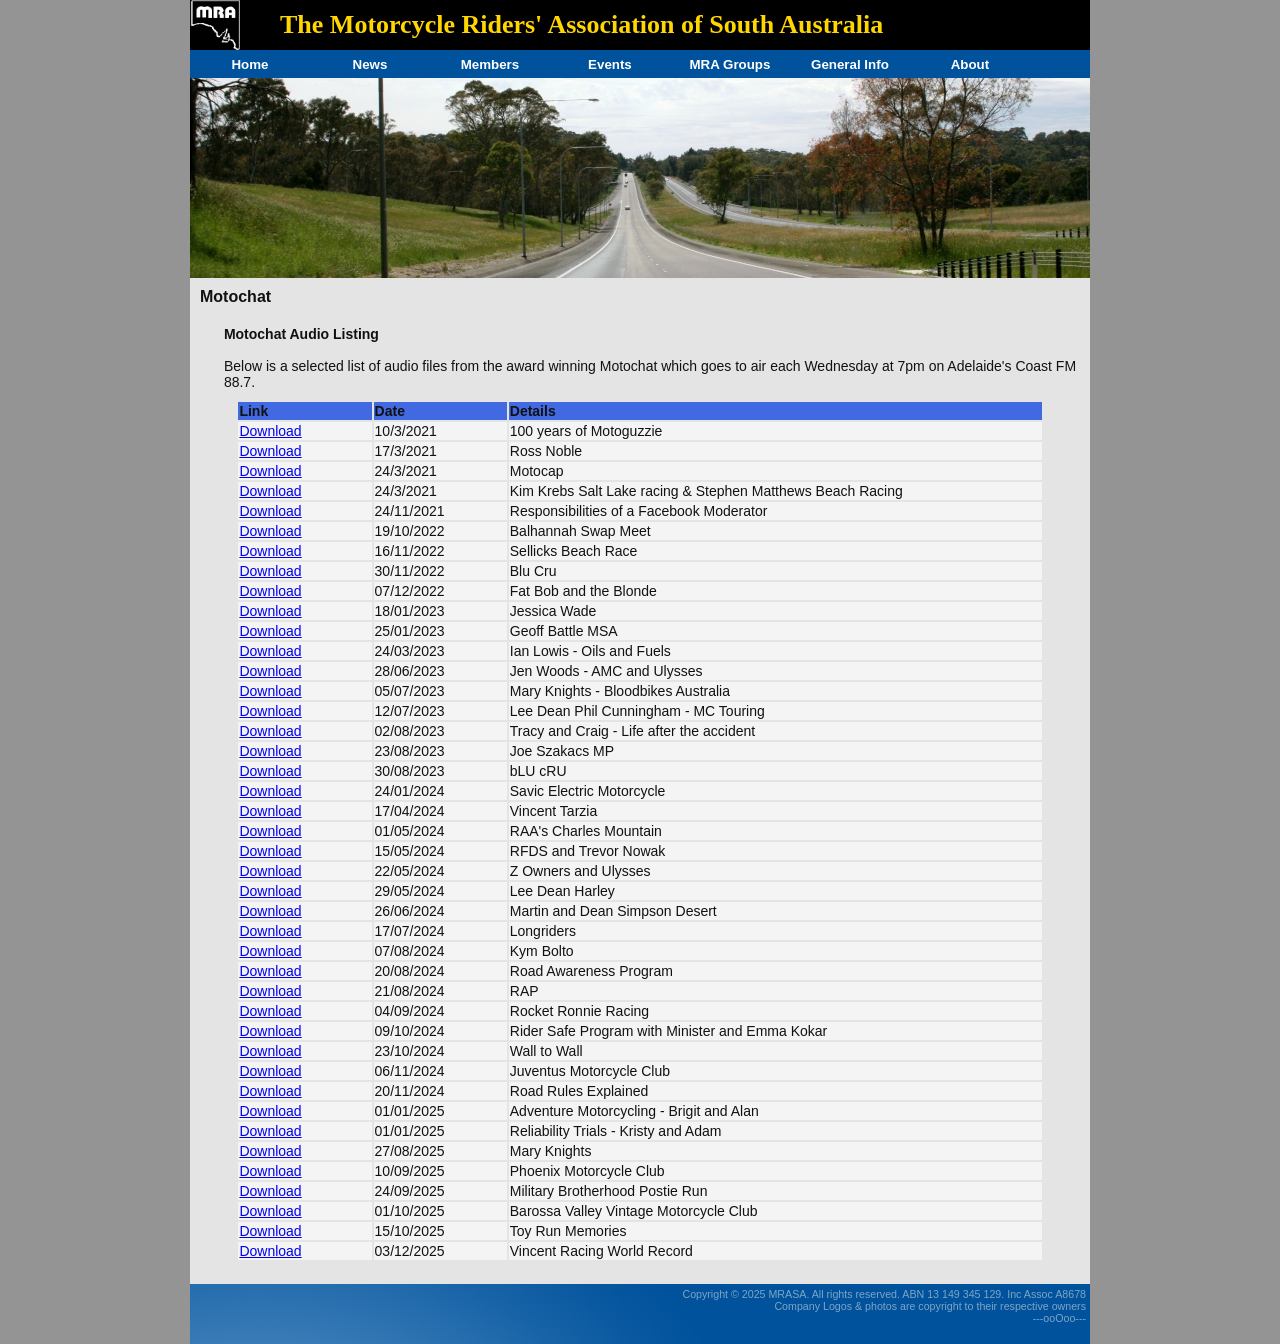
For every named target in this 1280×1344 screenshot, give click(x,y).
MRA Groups (729, 64)
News (370, 64)
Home (249, 64)
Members (490, 64)
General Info (850, 64)
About (970, 64)
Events (610, 64)
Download (270, 431)
